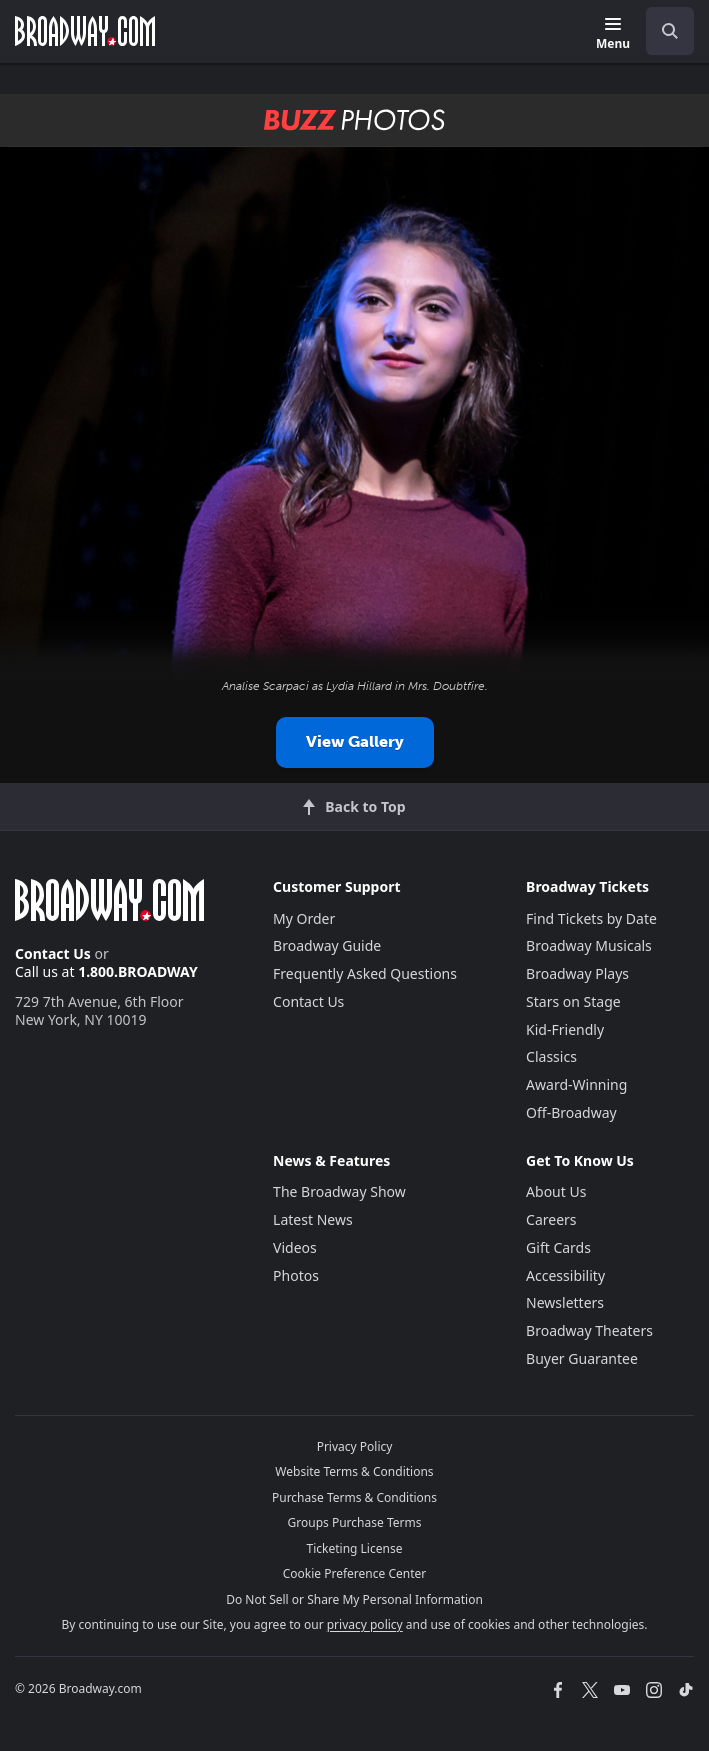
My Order (304, 918)
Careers (551, 1219)
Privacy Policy (355, 1446)
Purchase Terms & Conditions (354, 1497)
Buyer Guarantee (582, 1358)
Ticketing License (355, 1548)
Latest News (313, 1219)
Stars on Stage (573, 1001)
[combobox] (662, 31)
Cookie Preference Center (355, 1573)
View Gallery (355, 741)
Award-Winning (576, 1084)
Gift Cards (558, 1247)
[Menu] (613, 34)
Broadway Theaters (589, 1330)
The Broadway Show (339, 1191)
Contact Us (53, 953)
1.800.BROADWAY (138, 971)
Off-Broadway (571, 1112)
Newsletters (565, 1302)
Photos (296, 1275)
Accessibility (565, 1275)
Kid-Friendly (565, 1029)
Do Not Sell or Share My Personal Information (354, 1599)
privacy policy (365, 1624)
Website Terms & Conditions (354, 1471)
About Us (556, 1191)
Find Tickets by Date (591, 918)
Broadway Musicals (589, 945)
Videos (295, 1247)
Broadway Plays (577, 973)
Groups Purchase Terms (355, 1522)
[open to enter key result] (670, 31)
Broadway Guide (327, 945)
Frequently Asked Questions (365, 973)
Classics (551, 1056)
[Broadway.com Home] (85, 31)
